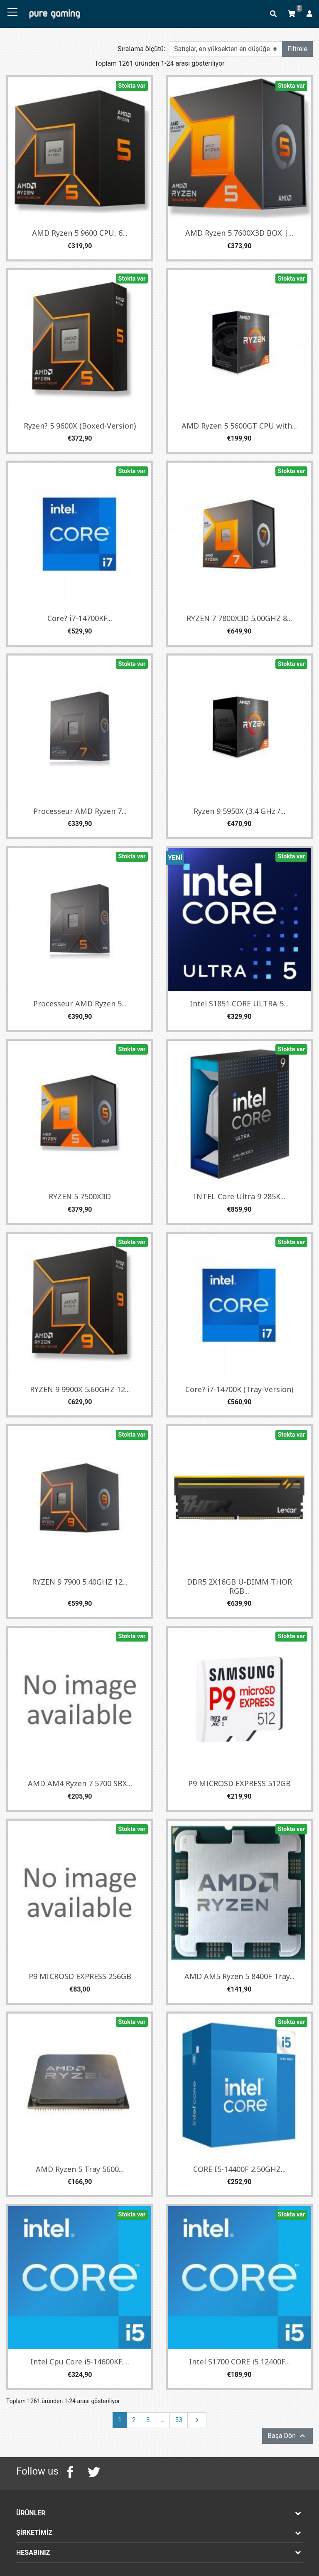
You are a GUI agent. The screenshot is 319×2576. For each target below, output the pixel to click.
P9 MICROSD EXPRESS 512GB (239, 1783)
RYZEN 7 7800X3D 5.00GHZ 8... (239, 618)
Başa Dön (287, 2436)
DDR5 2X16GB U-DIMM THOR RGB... (239, 1586)
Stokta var (132, 85)
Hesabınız (33, 2552)
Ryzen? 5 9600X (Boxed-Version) (80, 426)
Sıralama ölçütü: (141, 49)
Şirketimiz (34, 2533)
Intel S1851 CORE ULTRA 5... (239, 1003)
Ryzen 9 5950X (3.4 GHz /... (239, 811)
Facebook (70, 2472)
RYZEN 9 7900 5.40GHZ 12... (80, 1582)
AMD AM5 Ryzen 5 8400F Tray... (239, 1976)
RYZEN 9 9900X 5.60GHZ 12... (80, 1389)
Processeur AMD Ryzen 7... (80, 811)
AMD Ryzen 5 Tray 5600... (80, 2169)
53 (178, 2420)
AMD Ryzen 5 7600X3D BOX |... (239, 233)
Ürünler (31, 2513)
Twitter (93, 2472)
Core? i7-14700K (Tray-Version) (239, 1389)
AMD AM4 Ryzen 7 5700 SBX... (80, 1783)
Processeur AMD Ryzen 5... (80, 1003)
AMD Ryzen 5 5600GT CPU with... (239, 426)
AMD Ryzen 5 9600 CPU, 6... (80, 233)
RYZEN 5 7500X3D (80, 1196)
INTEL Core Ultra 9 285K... (239, 1196)
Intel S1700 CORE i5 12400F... (239, 2361)
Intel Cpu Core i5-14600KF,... (79, 2361)
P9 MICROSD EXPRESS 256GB (80, 1976)
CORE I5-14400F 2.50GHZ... (239, 2169)
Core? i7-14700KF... (79, 618)
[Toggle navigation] (12, 12)
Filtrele (297, 49)
